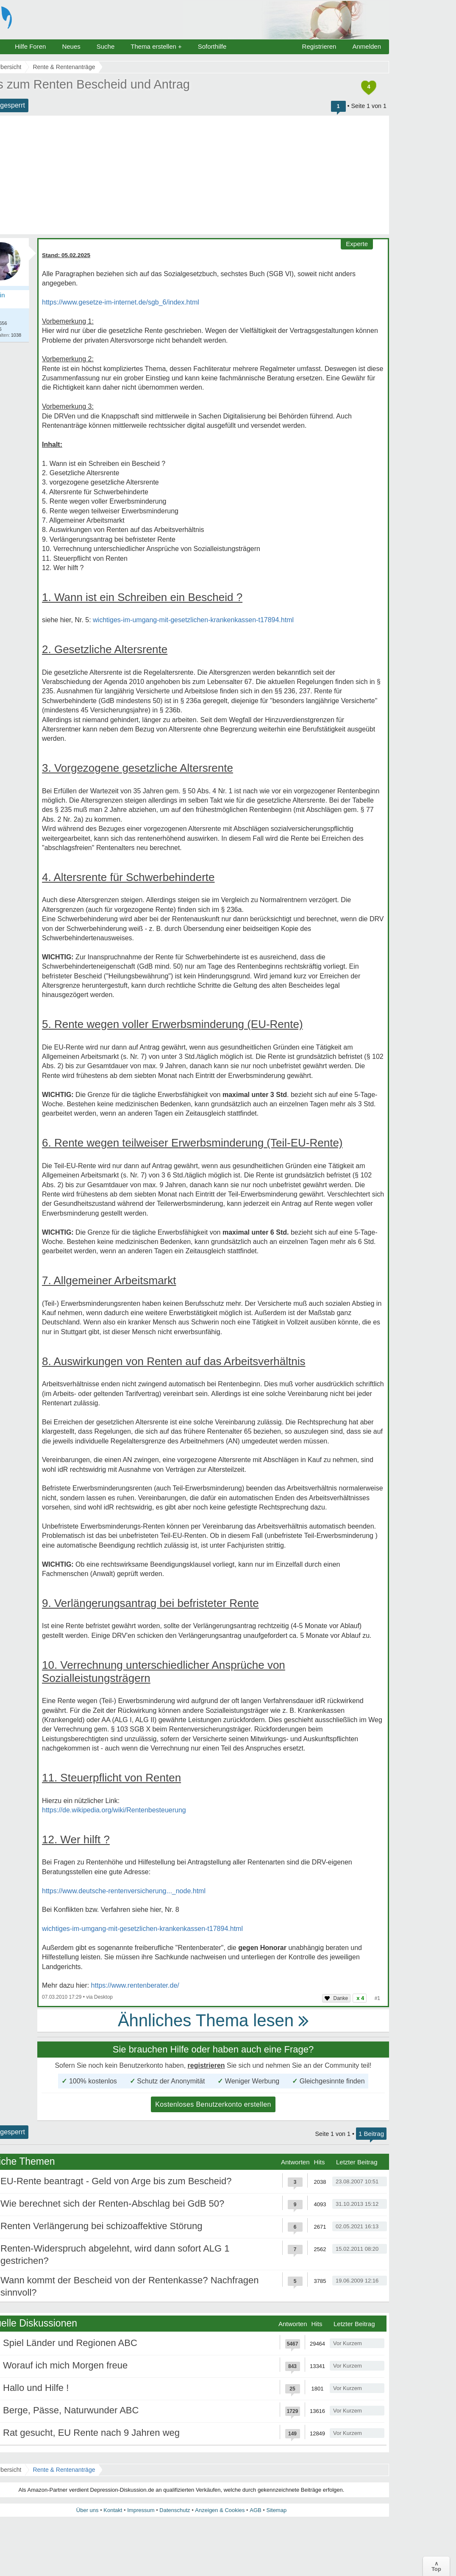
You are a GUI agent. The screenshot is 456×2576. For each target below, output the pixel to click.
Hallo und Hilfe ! (36, 2387)
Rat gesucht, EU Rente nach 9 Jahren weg (91, 2432)
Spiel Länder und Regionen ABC (70, 2343)
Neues (71, 46)
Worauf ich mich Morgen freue (65, 2365)
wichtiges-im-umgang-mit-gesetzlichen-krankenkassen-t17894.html (193, 619)
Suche (106, 46)
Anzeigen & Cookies (220, 2510)
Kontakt (112, 2510)
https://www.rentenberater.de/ (135, 1985)
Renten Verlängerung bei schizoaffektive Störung (101, 2226)
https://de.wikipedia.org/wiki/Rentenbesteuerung (114, 1810)
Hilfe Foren (30, 46)
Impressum (140, 2510)
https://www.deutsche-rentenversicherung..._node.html (124, 1891)
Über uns (87, 2510)
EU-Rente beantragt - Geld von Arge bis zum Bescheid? (115, 2181)
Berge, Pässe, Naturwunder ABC (71, 2410)
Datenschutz (174, 2510)
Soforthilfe (212, 46)
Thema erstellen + (156, 46)
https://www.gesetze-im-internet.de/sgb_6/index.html (120, 302)
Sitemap (276, 2510)
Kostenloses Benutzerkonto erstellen (213, 2104)
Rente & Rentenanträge (64, 2469)
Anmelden (366, 46)
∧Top (436, 2566)
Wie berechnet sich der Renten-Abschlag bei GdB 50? (112, 2203)
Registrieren (319, 46)
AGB (255, 2510)
